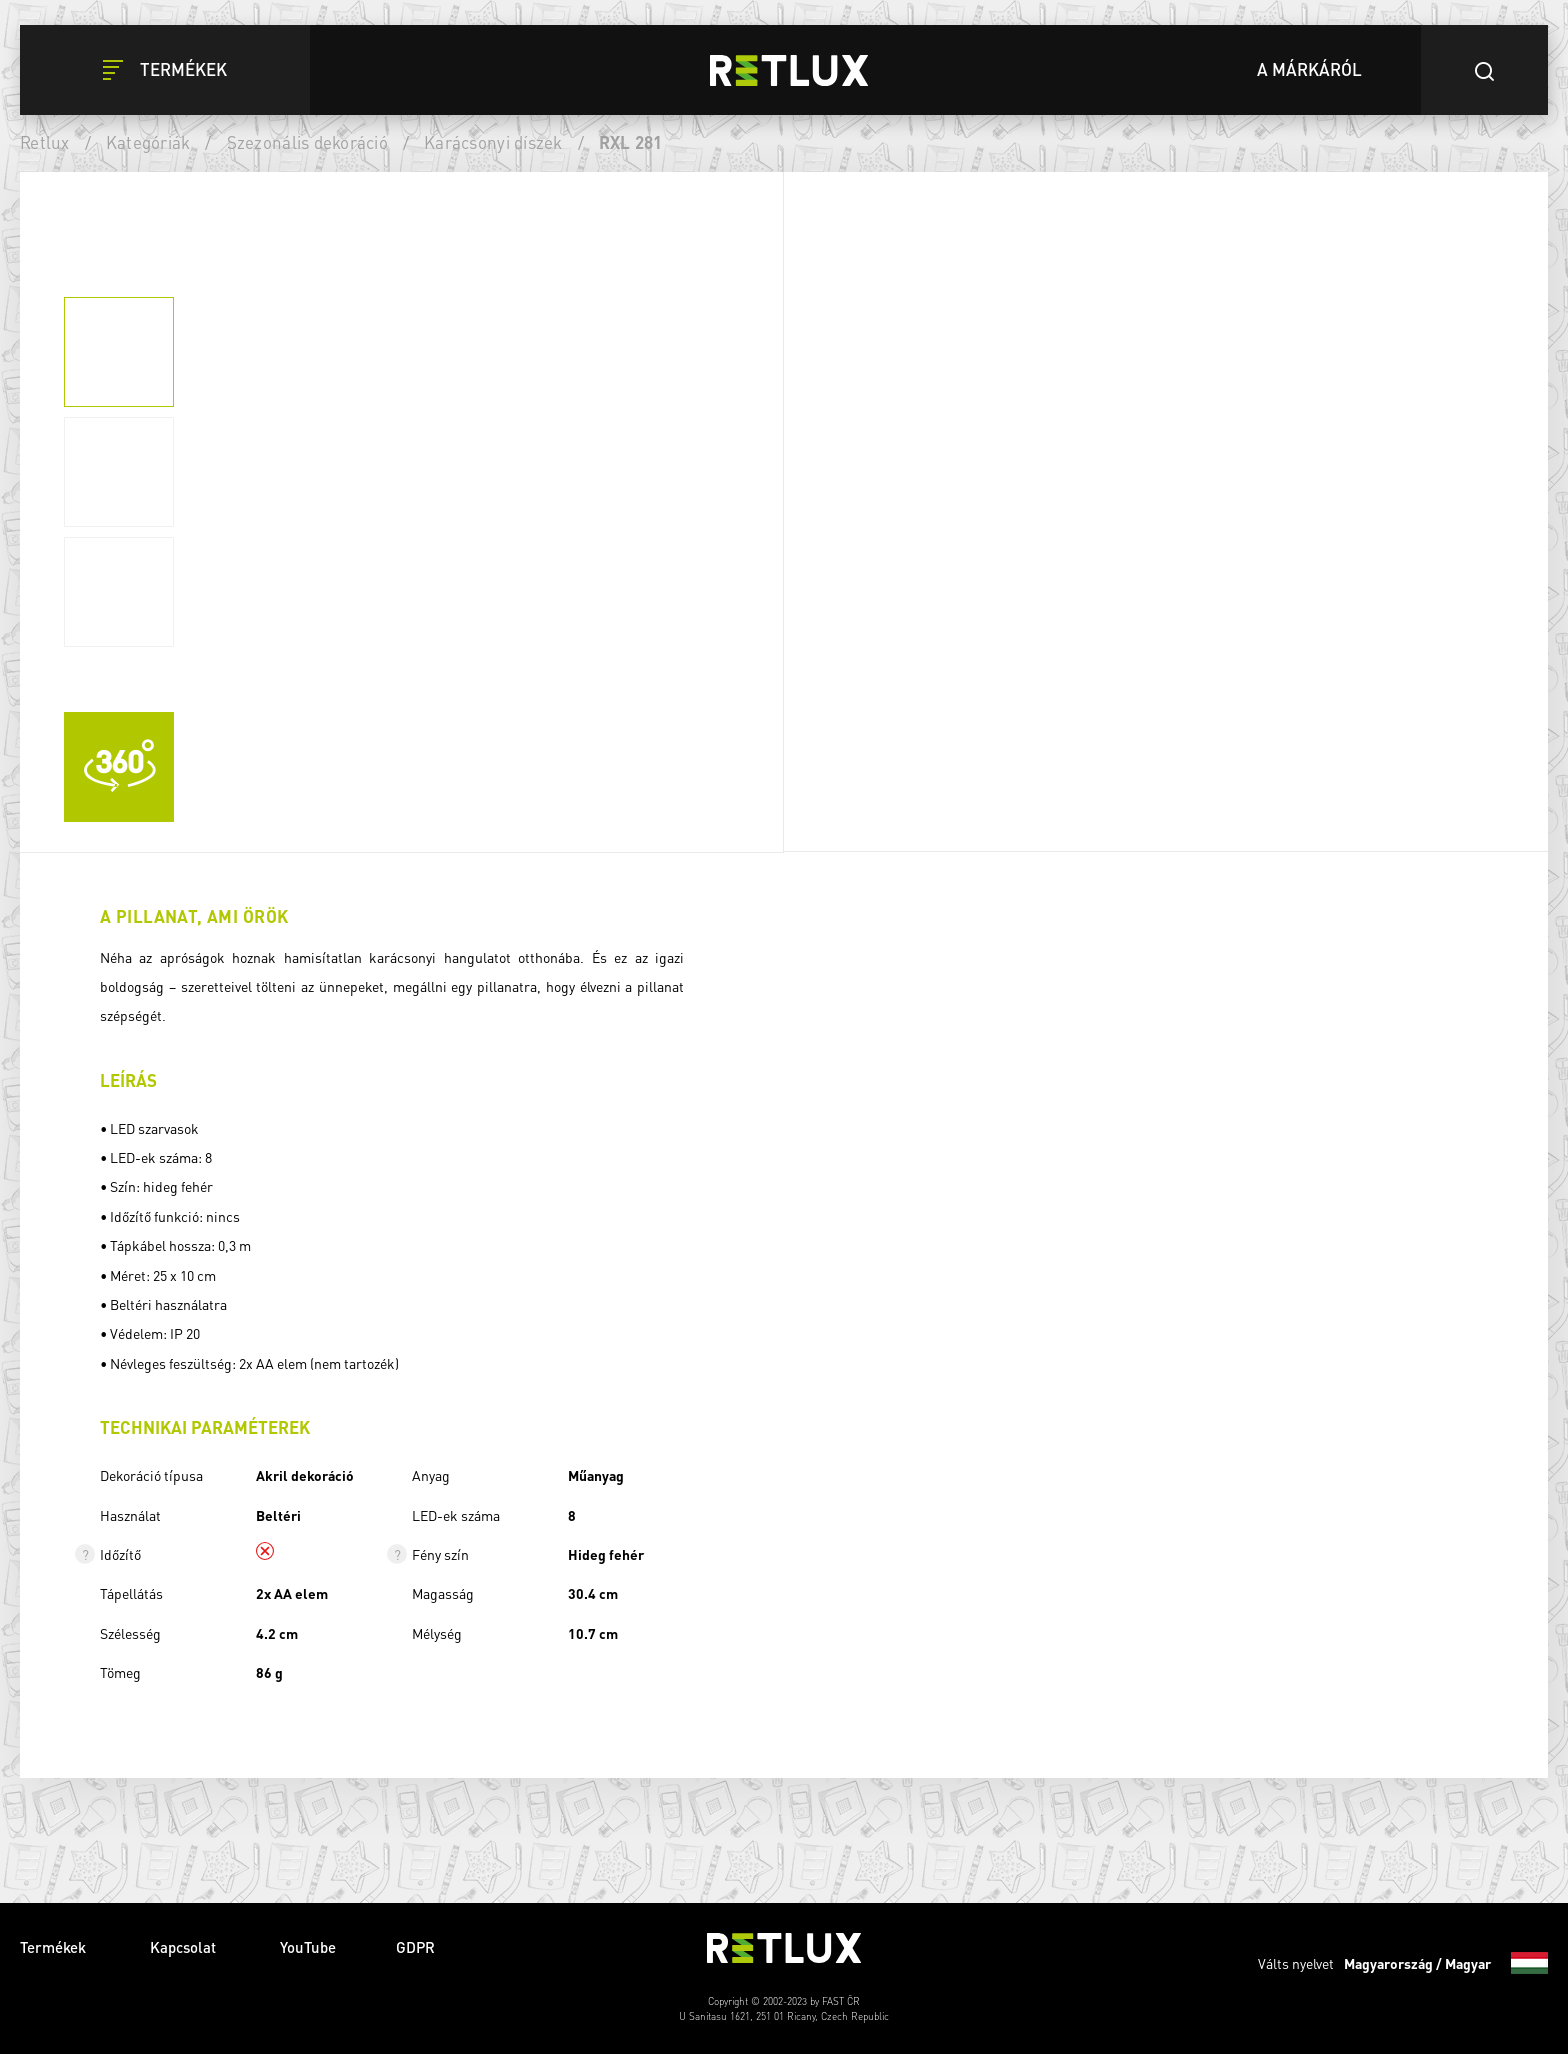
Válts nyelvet (1403, 1963)
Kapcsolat (185, 1947)
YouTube (308, 1947)
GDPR (415, 1947)
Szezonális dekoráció (307, 142)
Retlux (45, 142)
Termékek (55, 1947)
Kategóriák (148, 142)
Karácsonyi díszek (493, 142)
